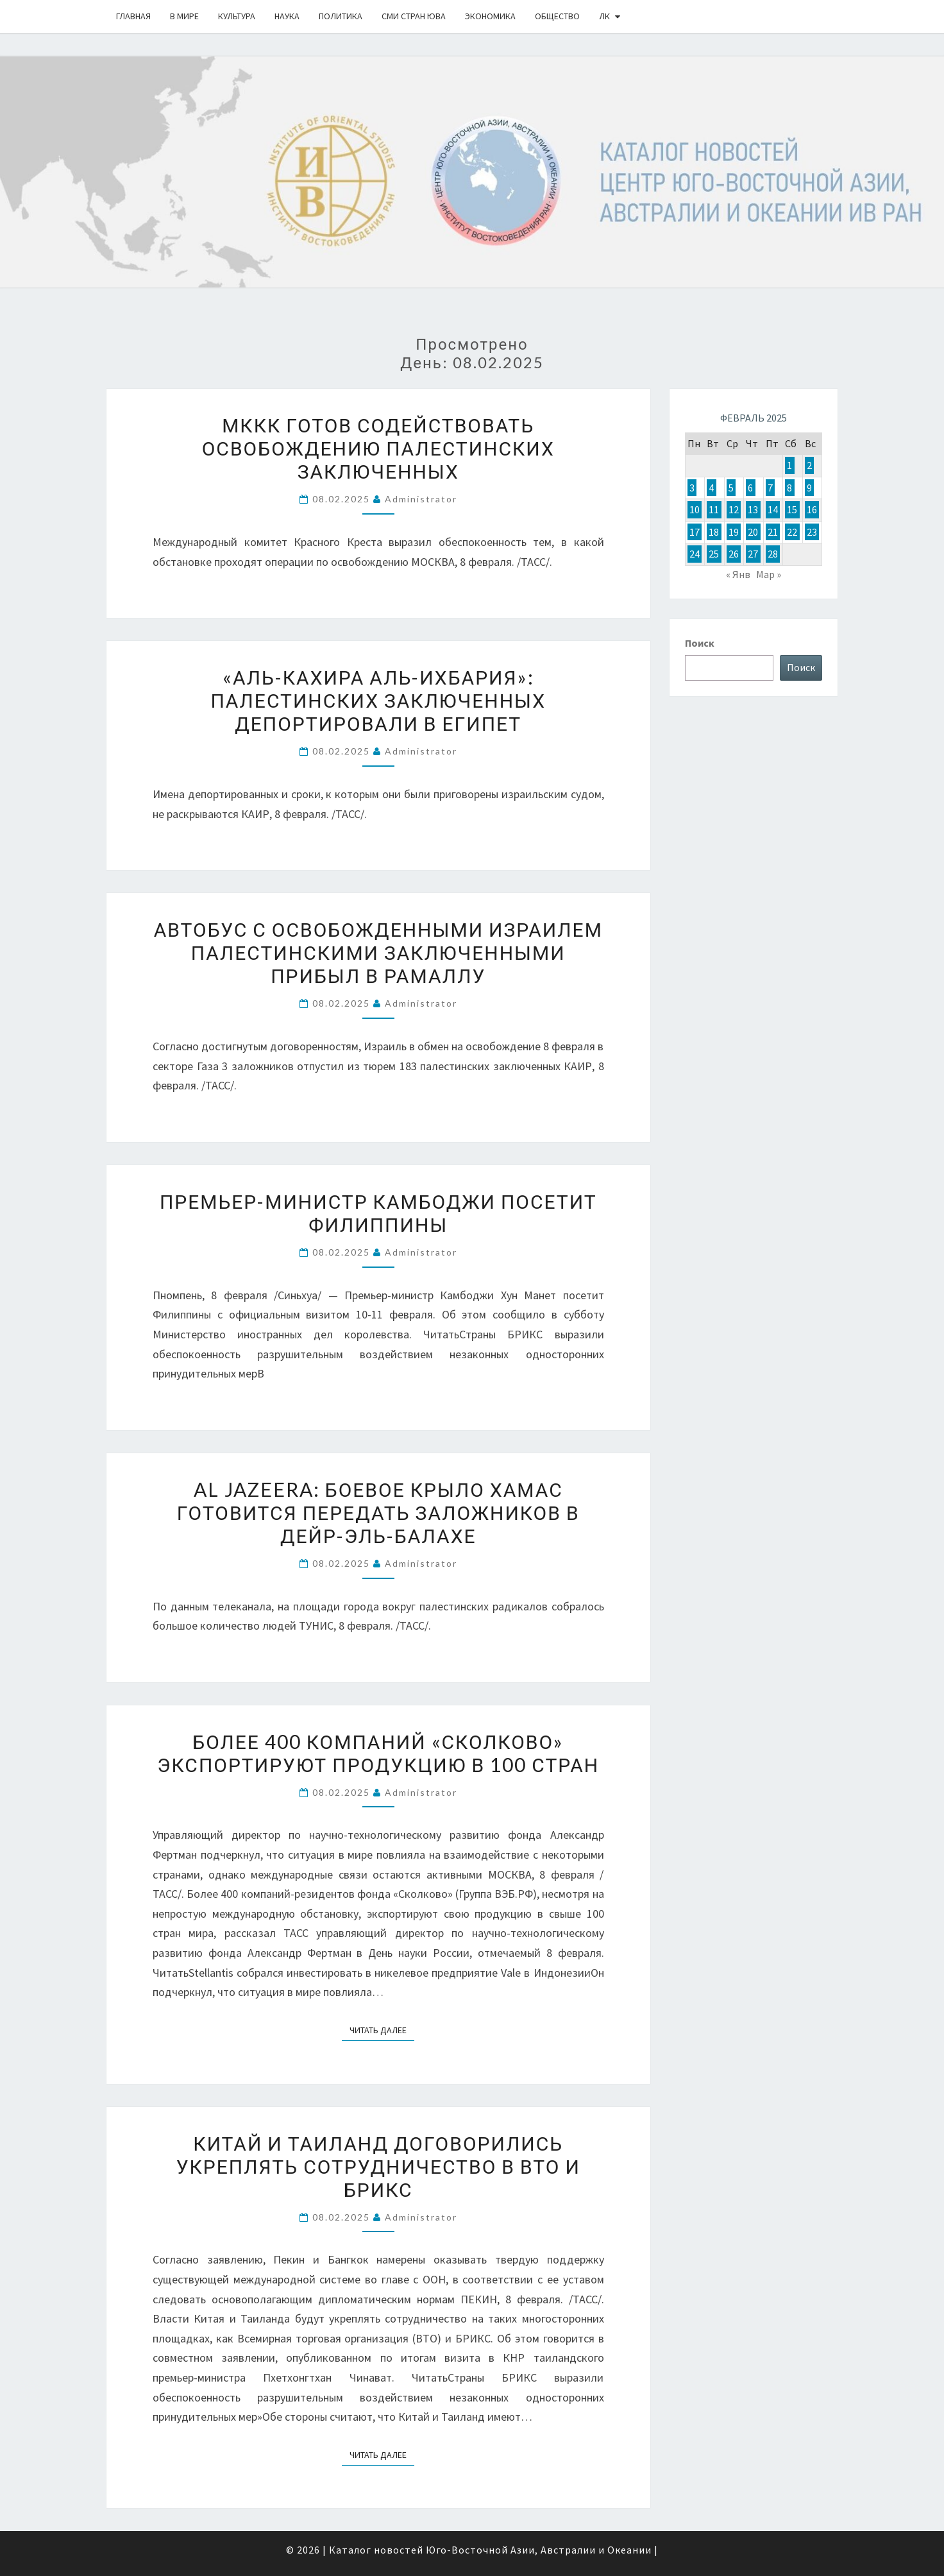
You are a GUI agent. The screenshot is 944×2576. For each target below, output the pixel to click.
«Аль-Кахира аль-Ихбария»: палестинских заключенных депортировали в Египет (378, 700)
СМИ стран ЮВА (414, 16)
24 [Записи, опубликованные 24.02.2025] (694, 554)
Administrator (421, 498)
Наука (286, 16)
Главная (133, 16)
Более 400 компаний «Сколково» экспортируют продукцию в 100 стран (378, 1753)
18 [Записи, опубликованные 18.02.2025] (714, 531)
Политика (340, 16)
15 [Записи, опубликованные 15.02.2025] (792, 509)
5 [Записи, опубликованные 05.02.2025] (731, 487)
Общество (557, 16)
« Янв (738, 574)
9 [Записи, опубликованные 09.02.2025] (809, 487)
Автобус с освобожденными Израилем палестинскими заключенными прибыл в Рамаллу (378, 952)
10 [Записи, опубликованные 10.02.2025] (694, 509)
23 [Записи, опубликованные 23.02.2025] (812, 531)
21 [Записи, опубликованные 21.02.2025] (773, 531)
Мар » (768, 574)
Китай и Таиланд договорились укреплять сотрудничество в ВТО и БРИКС (378, 2166)
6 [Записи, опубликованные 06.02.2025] (750, 487)
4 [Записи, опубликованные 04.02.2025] (711, 487)
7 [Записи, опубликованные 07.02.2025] (770, 487)
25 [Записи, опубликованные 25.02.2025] (714, 554)
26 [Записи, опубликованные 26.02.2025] (734, 554)
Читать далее (382, 2029)
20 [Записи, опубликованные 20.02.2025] (753, 531)
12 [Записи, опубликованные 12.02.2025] (734, 509)
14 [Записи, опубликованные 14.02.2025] (773, 509)
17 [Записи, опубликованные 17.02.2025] (694, 531)
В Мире (184, 16)
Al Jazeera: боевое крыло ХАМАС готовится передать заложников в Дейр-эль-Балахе (378, 1512)
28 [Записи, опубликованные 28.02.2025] (773, 554)
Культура (236, 16)
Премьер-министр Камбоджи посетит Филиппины (378, 1213)
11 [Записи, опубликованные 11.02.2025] (714, 509)
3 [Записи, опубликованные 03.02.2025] (692, 487)
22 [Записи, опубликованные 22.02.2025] (792, 531)
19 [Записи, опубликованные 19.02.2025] (734, 531)
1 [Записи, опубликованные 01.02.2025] (789, 465)
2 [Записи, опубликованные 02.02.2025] (809, 465)
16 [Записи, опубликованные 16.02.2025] (812, 509)
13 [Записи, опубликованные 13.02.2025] (753, 509)
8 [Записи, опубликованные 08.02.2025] (789, 487)
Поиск (699, 642)
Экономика (490, 16)
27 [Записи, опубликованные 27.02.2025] (753, 554)
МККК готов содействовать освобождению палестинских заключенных (378, 447)
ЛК (604, 16)
